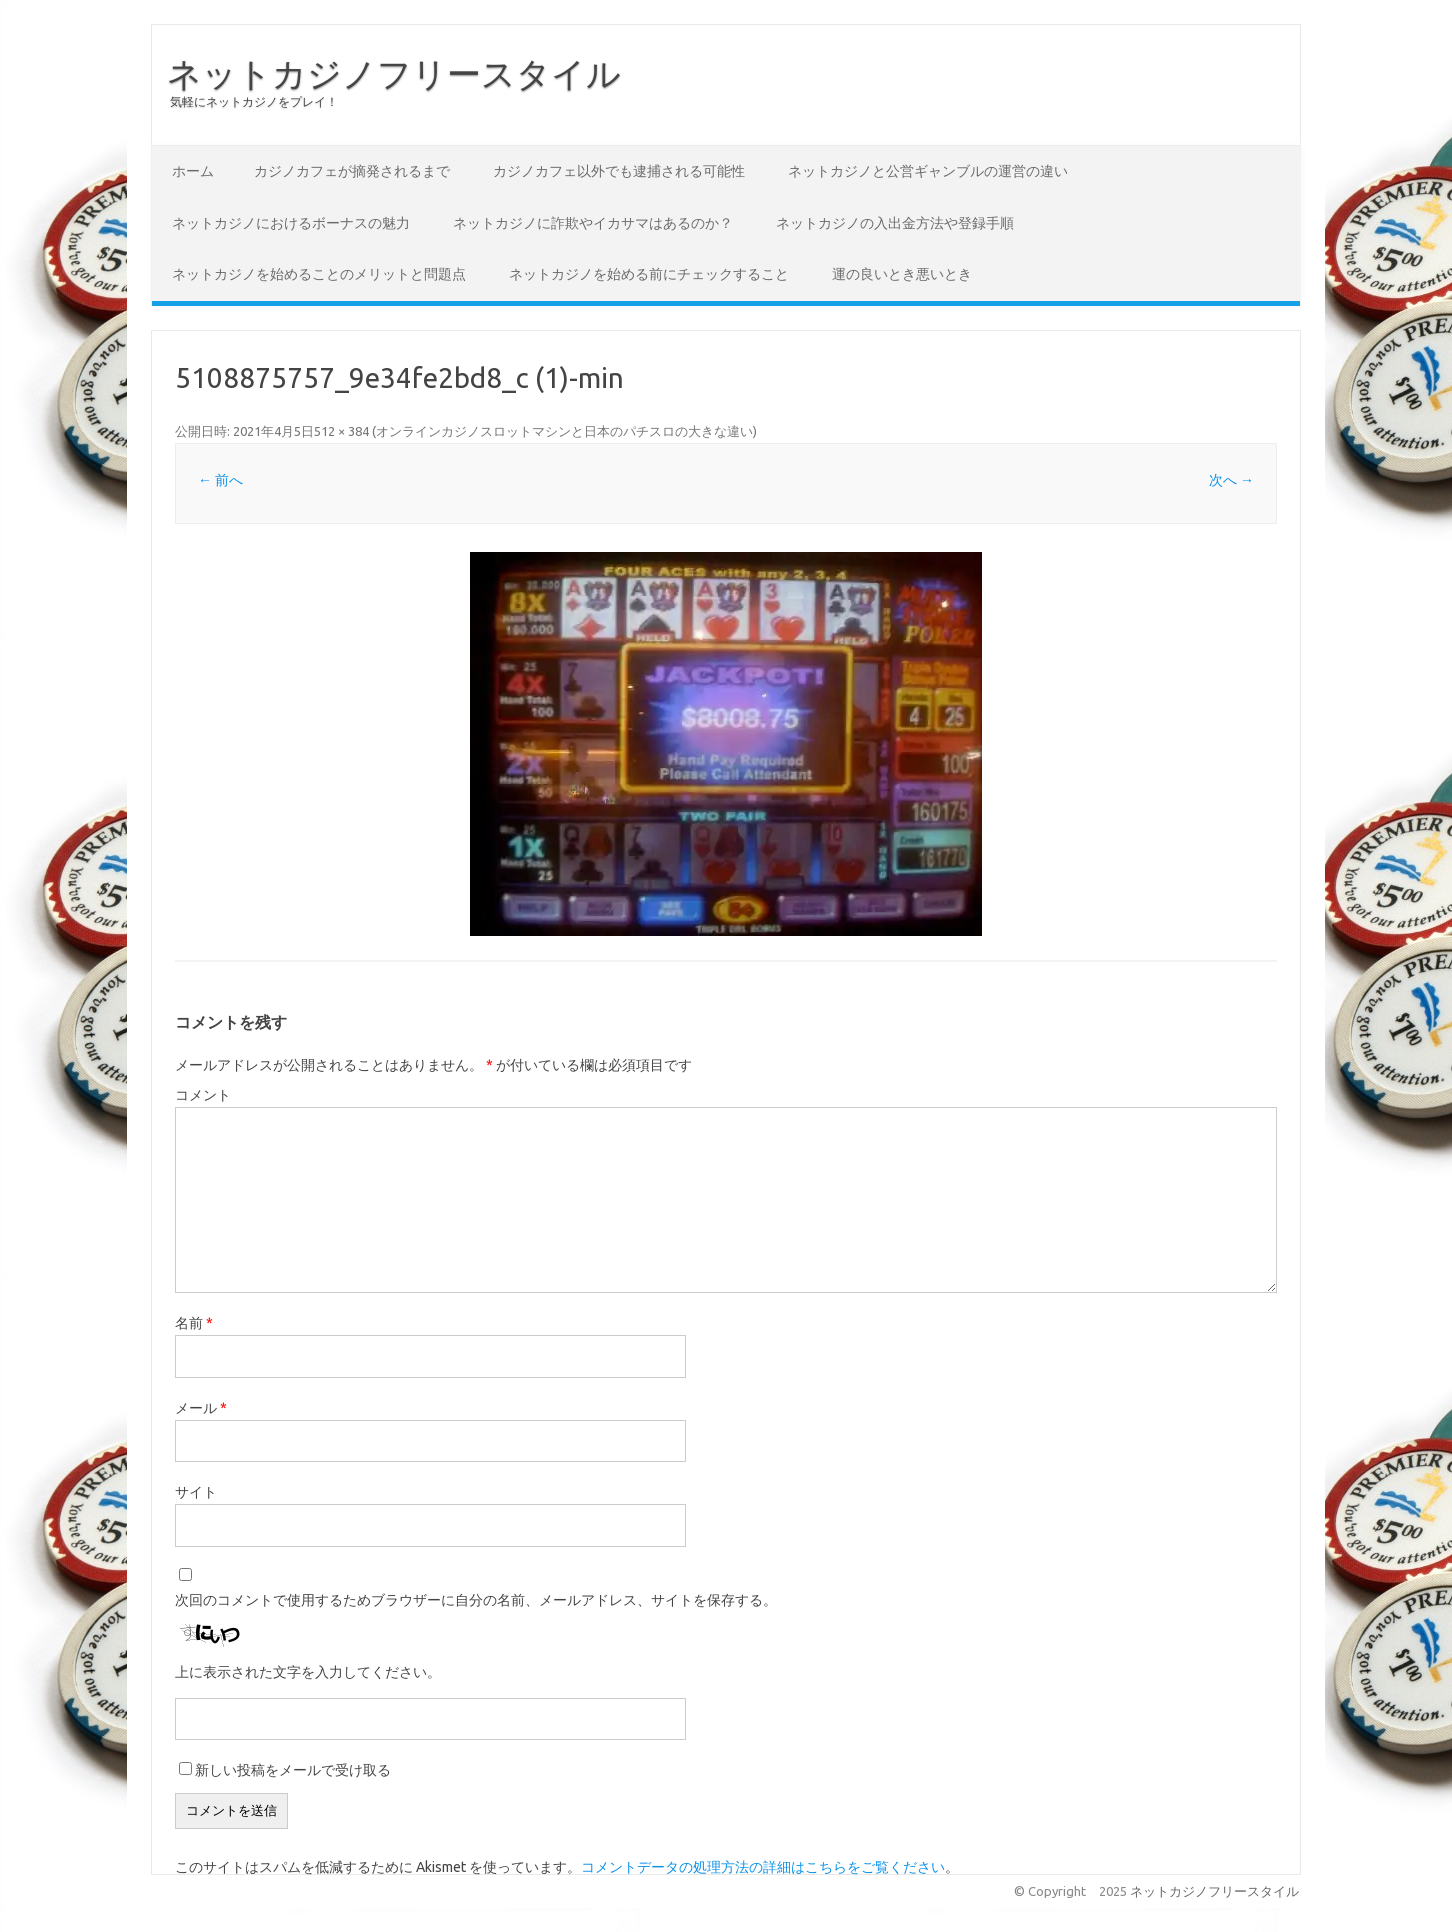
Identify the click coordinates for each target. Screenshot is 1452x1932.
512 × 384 (341, 431)
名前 (194, 1323)
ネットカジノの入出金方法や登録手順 (895, 223)
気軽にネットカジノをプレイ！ (254, 101)
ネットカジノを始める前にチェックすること (649, 274)
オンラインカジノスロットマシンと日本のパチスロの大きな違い (564, 431)
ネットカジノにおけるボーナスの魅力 (291, 223)
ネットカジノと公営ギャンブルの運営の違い (928, 171)
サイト (196, 1492)
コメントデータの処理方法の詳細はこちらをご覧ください (763, 1867)
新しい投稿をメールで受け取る (293, 1770)
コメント (203, 1095)
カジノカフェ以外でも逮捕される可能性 (619, 171)
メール (201, 1408)
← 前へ (220, 480)
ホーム (193, 171)
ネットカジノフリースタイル (394, 73)
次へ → (1231, 480)
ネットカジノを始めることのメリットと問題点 (319, 274)
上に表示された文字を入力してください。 (308, 1672)
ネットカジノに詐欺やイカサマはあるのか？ (593, 223)
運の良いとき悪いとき (902, 274)
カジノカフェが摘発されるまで (352, 171)
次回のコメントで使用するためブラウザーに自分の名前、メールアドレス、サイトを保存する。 (476, 1600)
